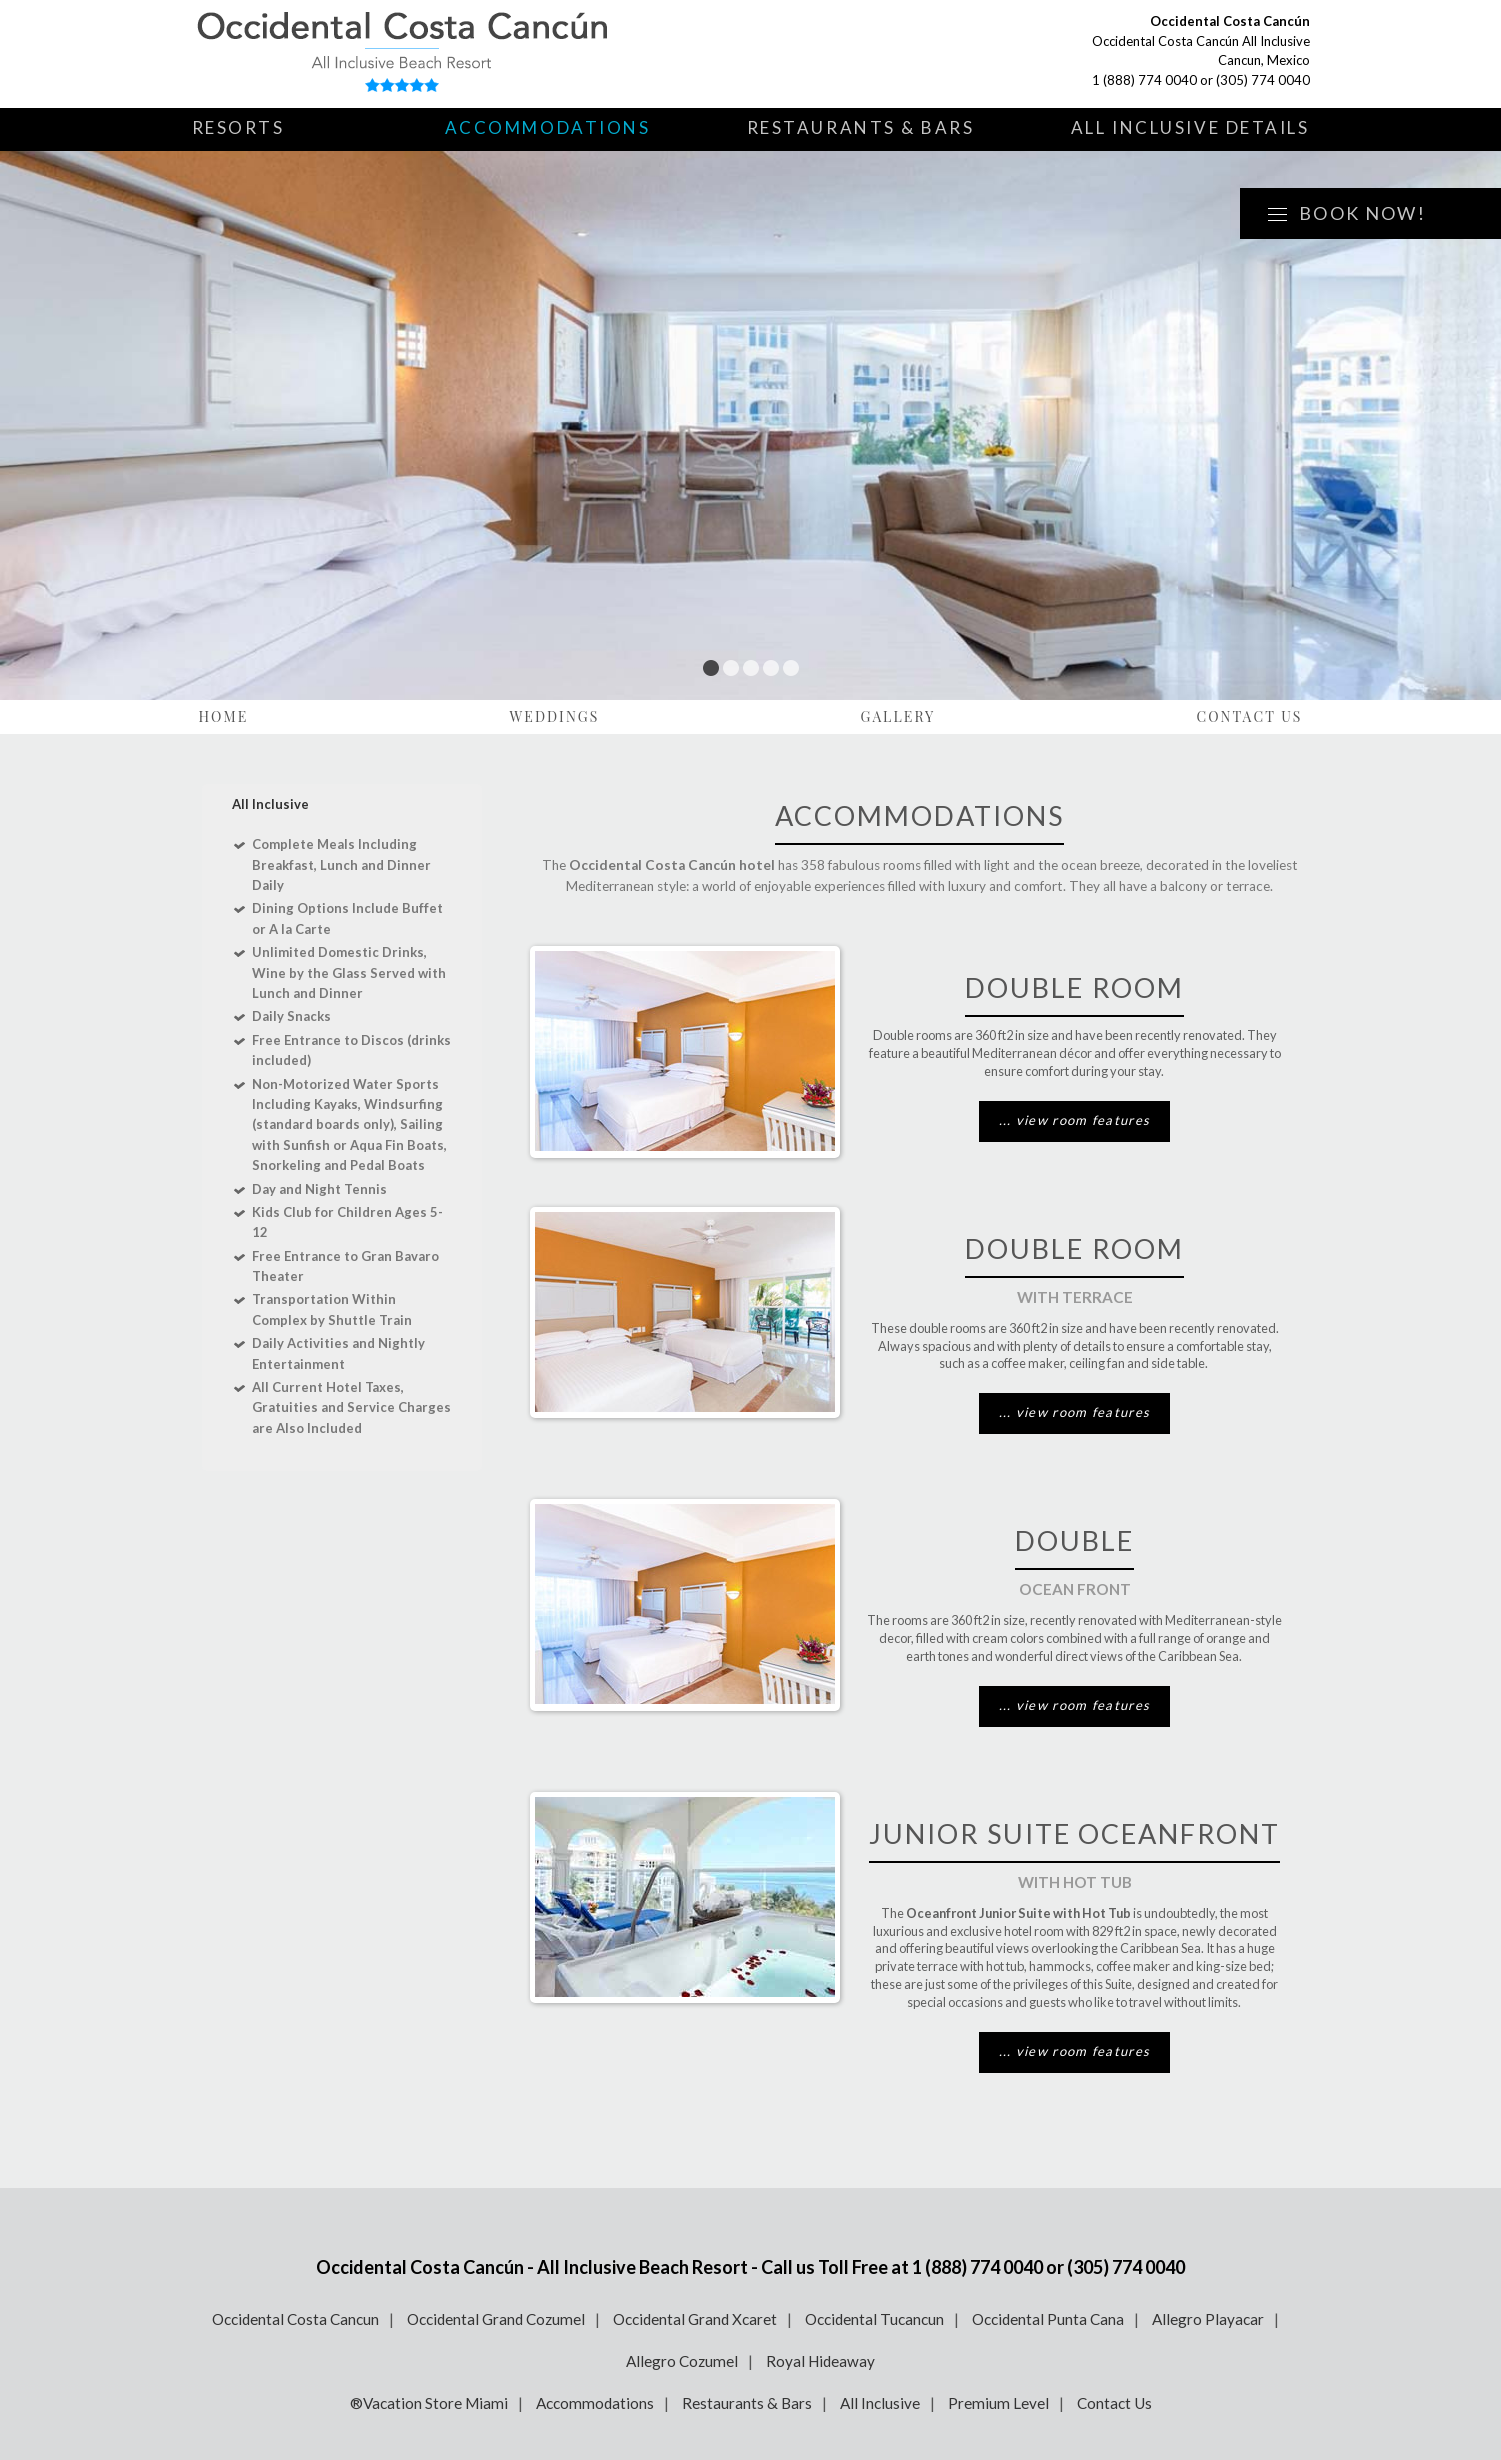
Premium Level (998, 2403)
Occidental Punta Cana (1048, 2319)
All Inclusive (880, 2403)
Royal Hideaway (820, 2361)
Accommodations (548, 127)
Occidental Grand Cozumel (496, 2319)
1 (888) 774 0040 (1144, 80)
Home (224, 716)
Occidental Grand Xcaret (695, 2319)
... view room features (1075, 1120)
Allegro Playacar (1208, 2319)
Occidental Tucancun (874, 2319)
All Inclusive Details (1190, 127)
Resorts (238, 127)
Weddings (554, 716)
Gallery (898, 716)
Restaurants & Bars (861, 127)
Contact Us (1249, 716)
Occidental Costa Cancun (295, 2319)
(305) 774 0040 (1263, 80)
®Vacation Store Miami (429, 2403)
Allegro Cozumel (682, 2361)
